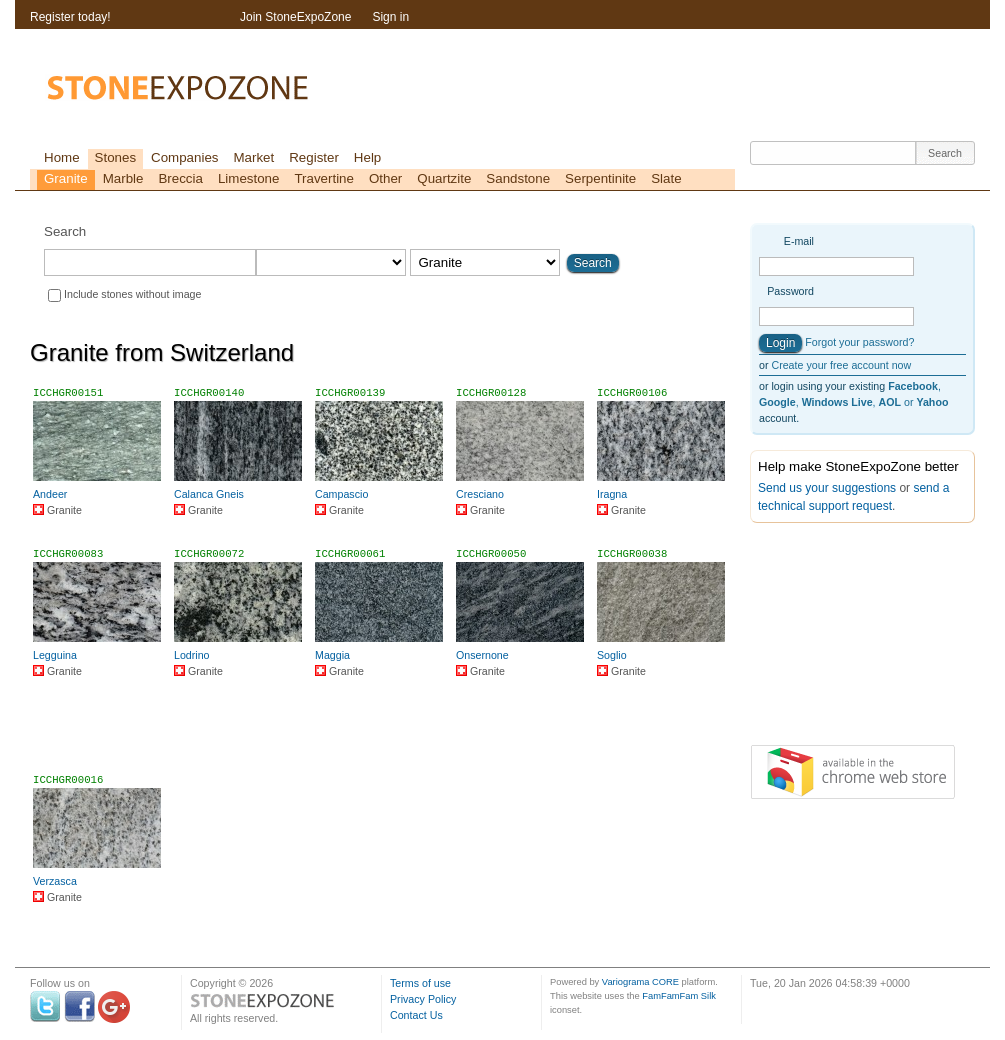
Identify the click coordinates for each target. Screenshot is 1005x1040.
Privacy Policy (423, 999)
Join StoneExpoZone (295, 17)
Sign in (390, 17)
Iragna (612, 494)
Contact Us (416, 1015)
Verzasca (55, 881)
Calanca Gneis (209, 494)
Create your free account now (841, 365)
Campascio (341, 494)
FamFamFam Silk (679, 996)
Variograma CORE (640, 982)
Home (62, 157)
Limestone (249, 178)
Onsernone (482, 655)
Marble (123, 178)
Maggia (332, 655)
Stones (116, 157)
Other (385, 178)
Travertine (324, 178)
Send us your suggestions (827, 488)
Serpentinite (600, 178)
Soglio (612, 655)
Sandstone (518, 178)
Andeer (50, 494)
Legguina (55, 655)
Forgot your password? (859, 342)
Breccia (180, 178)
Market (253, 157)
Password (790, 291)
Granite (66, 178)
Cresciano (480, 494)
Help (367, 157)
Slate (666, 178)
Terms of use (420, 983)
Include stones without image (132, 294)
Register (314, 157)
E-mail (799, 241)
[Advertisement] (383, 734)
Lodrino (192, 655)
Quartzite (444, 178)
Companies (184, 157)
